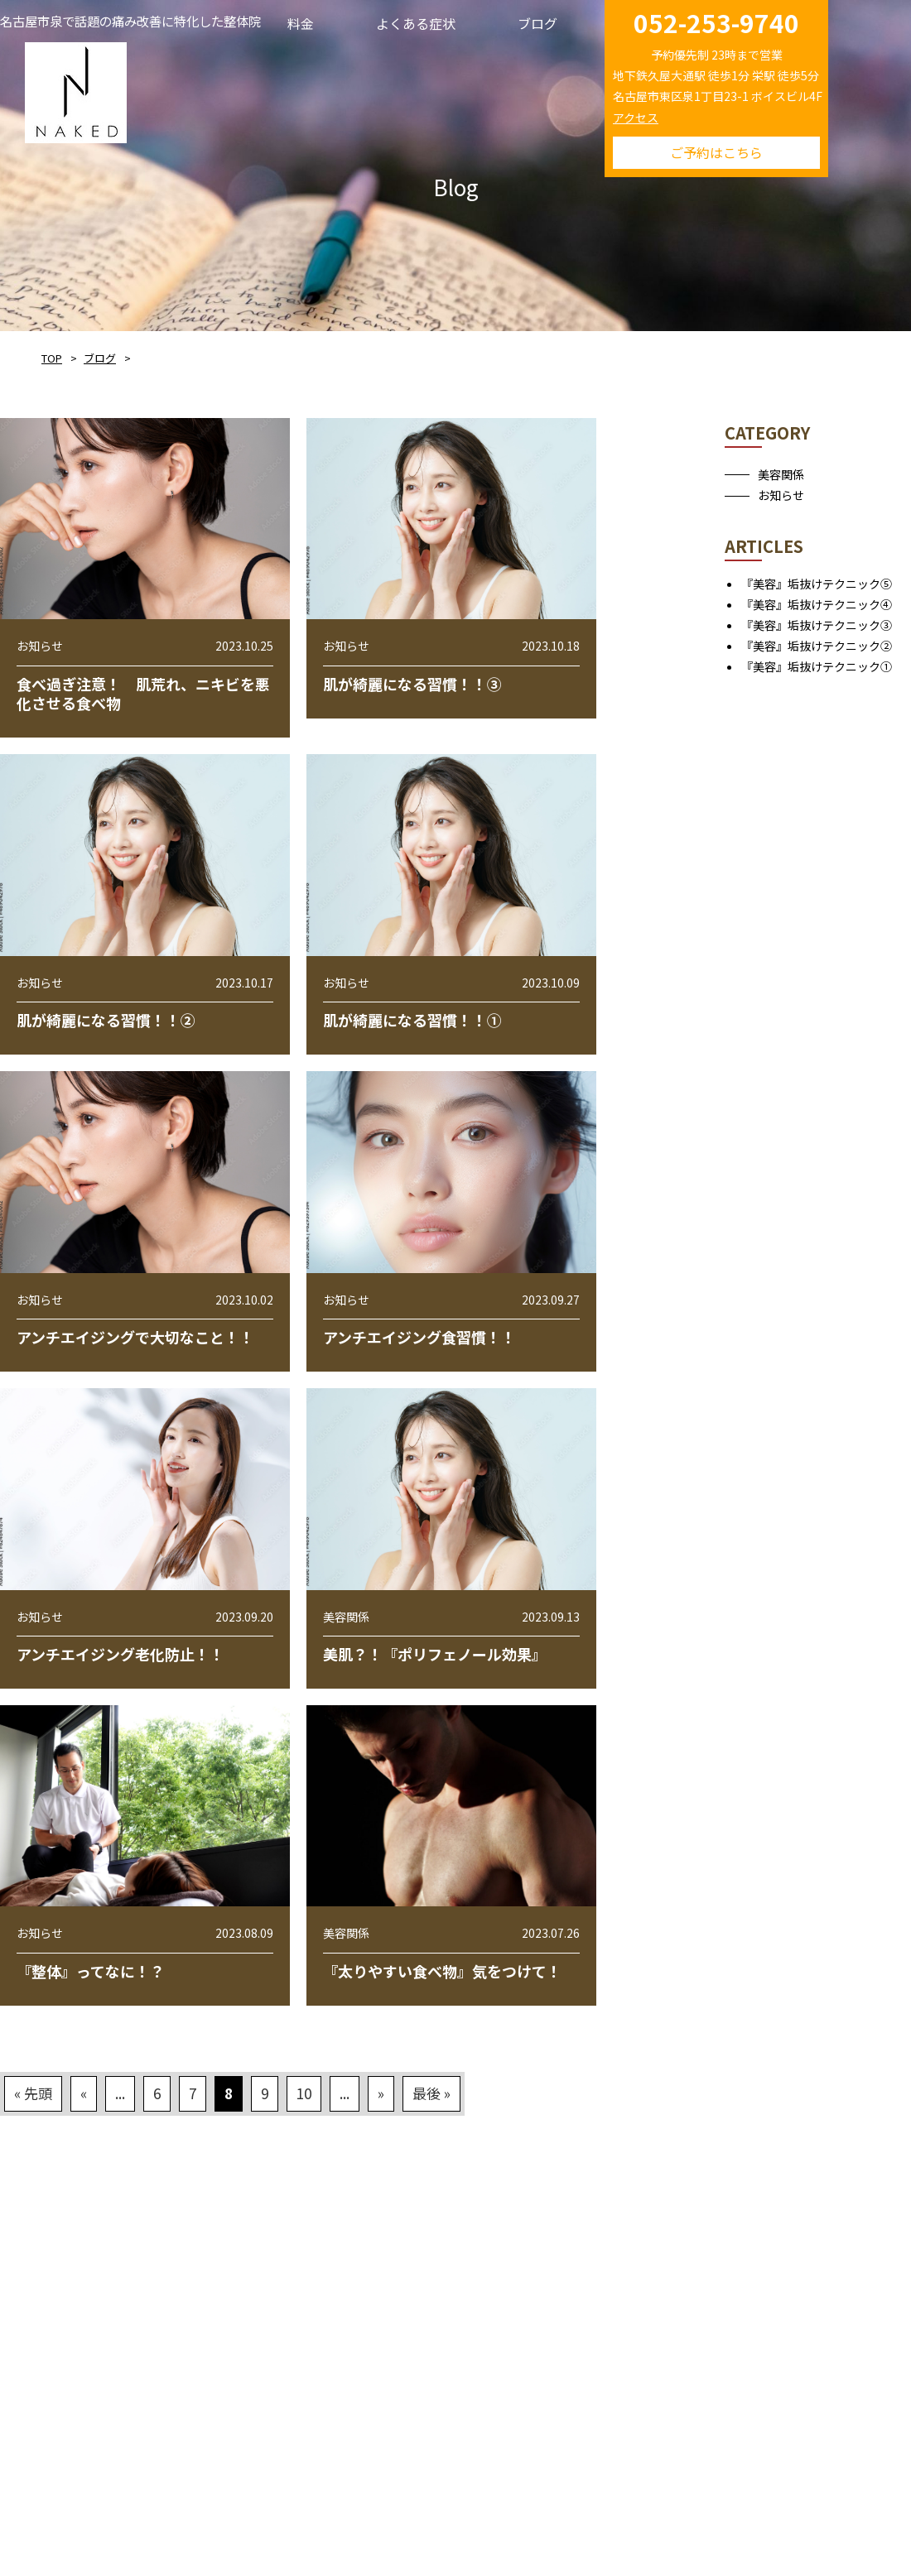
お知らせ (781, 495)
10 (303, 2093)
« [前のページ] (83, 2093)
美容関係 (781, 474)
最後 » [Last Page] (431, 2093)
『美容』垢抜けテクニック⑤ (816, 583)
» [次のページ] (381, 2093)
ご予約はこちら (716, 152)
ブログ (100, 358)
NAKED (76, 90)
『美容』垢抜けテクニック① (816, 666)
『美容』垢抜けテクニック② (816, 645)
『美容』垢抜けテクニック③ (816, 625)
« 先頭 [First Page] (33, 2093)
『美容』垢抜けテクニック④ (816, 604)
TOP (51, 358)
